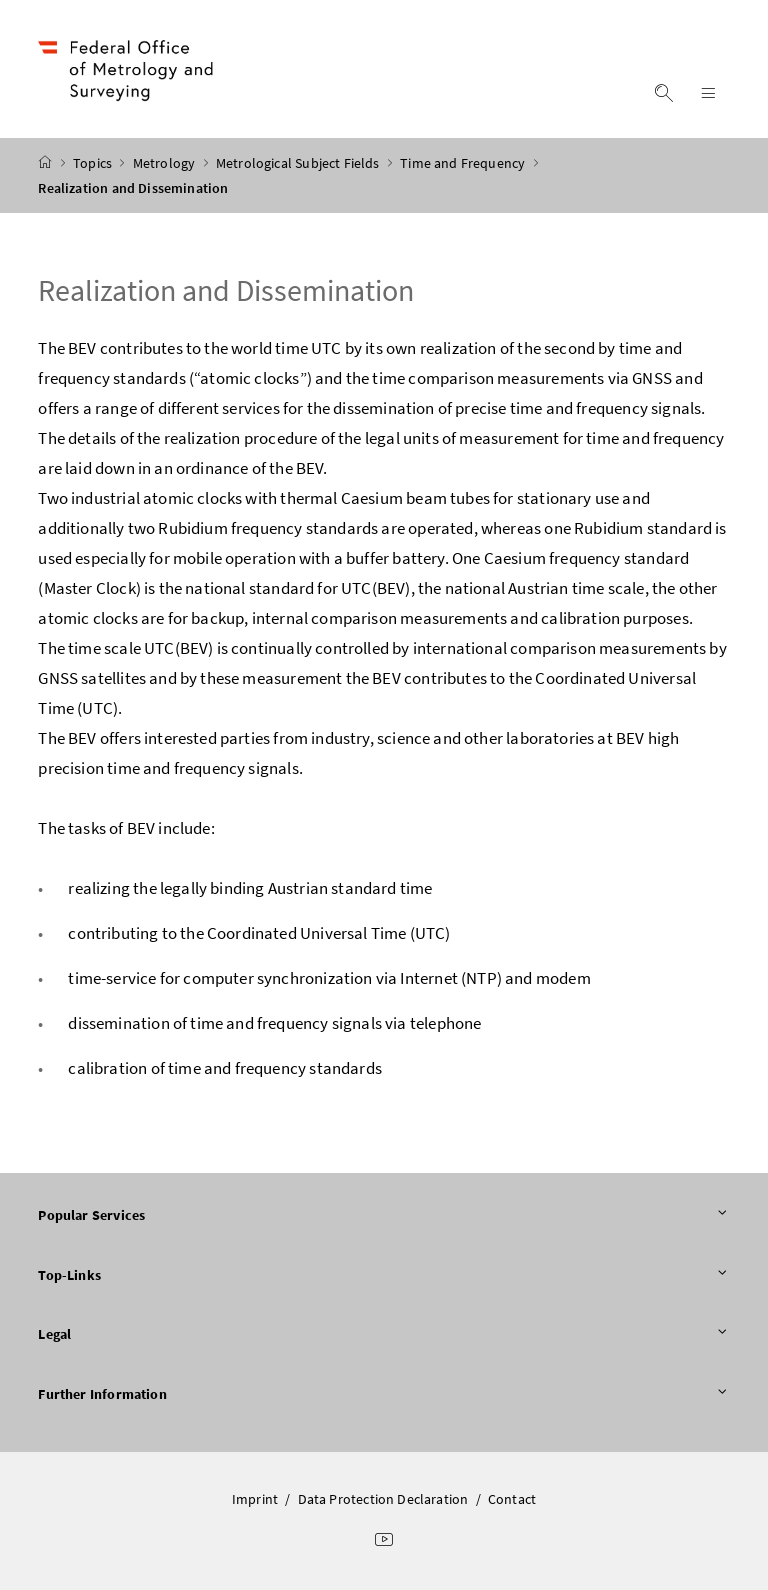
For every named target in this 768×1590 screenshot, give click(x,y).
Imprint (255, 1499)
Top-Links (383, 1276)
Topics (94, 163)
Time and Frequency (464, 163)
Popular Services (383, 1216)
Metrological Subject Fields (299, 163)
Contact (512, 1499)
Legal (383, 1335)
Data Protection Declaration (383, 1499)
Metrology (166, 163)
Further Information (383, 1395)
